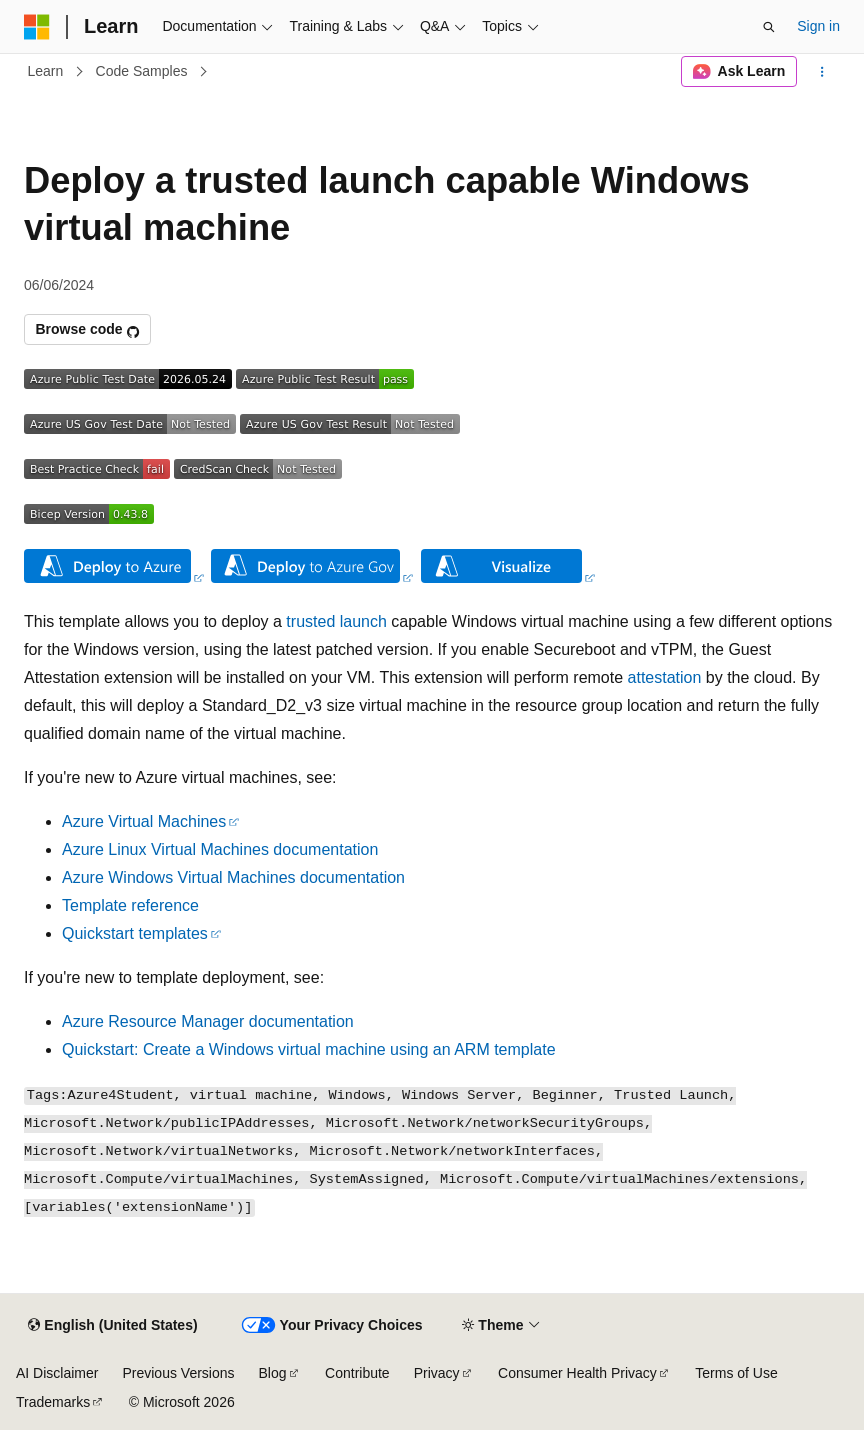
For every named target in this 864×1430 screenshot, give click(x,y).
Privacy (437, 1373)
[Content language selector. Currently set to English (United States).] (112, 1326)
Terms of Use (736, 1373)
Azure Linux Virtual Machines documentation (220, 849)
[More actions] (822, 72)
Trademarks (53, 1402)
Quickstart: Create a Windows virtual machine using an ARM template (309, 1049)
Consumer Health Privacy (577, 1373)
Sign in (818, 26)
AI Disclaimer (57, 1373)
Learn (46, 71)
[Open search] (769, 27)
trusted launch (336, 621)
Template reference (130, 905)
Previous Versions (178, 1373)
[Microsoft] (37, 27)
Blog (273, 1373)
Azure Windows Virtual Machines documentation (233, 877)
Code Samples (142, 71)
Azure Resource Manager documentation (208, 1021)
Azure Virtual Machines (144, 821)
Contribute (357, 1373)
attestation (665, 677)
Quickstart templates (135, 933)
